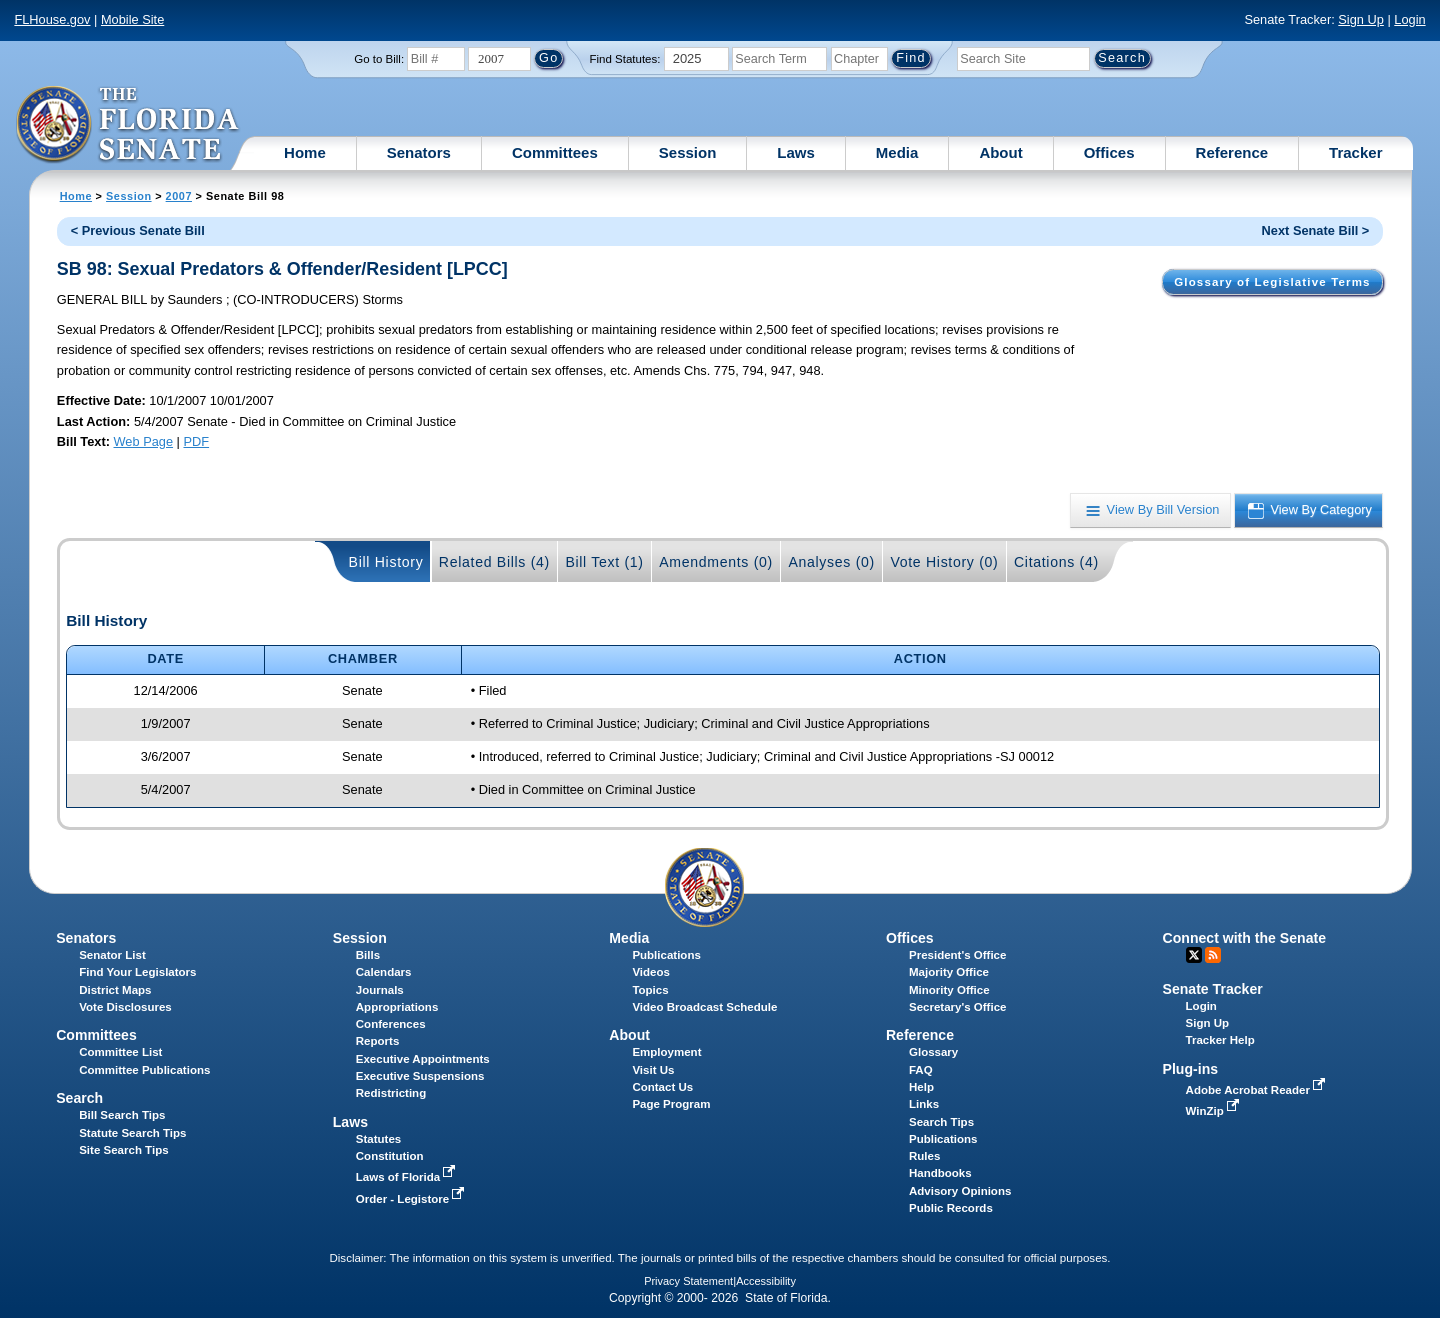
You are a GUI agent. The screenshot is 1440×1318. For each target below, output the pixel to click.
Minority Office (949, 990)
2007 (179, 196)
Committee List (120, 1052)
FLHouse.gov (52, 19)
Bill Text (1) (604, 562)
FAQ (921, 1070)
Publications (666, 955)
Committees (555, 152)
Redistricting (391, 1093)
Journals (380, 990)
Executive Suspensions (420, 1076)
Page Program (671, 1104)
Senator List (112, 955)
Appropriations (397, 1007)
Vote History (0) (944, 562)
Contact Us (662, 1087)
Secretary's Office (957, 1007)
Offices (1109, 152)
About (1000, 152)
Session (688, 152)
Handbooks (940, 1173)
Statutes (378, 1139)
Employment (666, 1052)
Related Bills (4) (494, 562)
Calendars (384, 972)
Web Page (144, 441)
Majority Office (949, 972)
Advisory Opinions (960, 1191)
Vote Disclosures (125, 1007)
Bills (368, 955)
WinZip (1214, 1111)
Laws (796, 152)
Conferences (391, 1024)
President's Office (957, 955)
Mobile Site (132, 19)
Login (1409, 19)
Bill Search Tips (122, 1115)
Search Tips (941, 1122)
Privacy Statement (688, 1281)
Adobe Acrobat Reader (1258, 1090)
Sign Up (1361, 19)
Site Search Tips (123, 1150)
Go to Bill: (379, 59)
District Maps (115, 990)
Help (921, 1087)
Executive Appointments (423, 1059)
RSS (1213, 955)
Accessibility (766, 1281)
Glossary (933, 1052)
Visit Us (653, 1070)
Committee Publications (144, 1070)
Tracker (1355, 152)
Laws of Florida (408, 1177)
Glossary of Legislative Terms (1272, 282)
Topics (650, 990)
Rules (924, 1156)
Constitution (390, 1156)
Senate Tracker (1213, 989)
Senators (419, 152)
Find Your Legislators (137, 972)
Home (305, 152)
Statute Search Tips (132, 1133)
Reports (378, 1041)
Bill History (386, 562)
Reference (1232, 152)
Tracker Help (1220, 1040)
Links (924, 1104)
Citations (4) (1056, 562)
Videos (651, 972)
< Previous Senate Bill (138, 230)
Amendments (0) (716, 562)
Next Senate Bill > (1316, 230)
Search (79, 1098)
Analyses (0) (831, 562)
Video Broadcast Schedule (704, 1007)
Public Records (951, 1208)
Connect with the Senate (1244, 938)
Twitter (1194, 955)
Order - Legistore (412, 1199)
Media (897, 152)
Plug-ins (1191, 1069)
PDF (196, 441)
